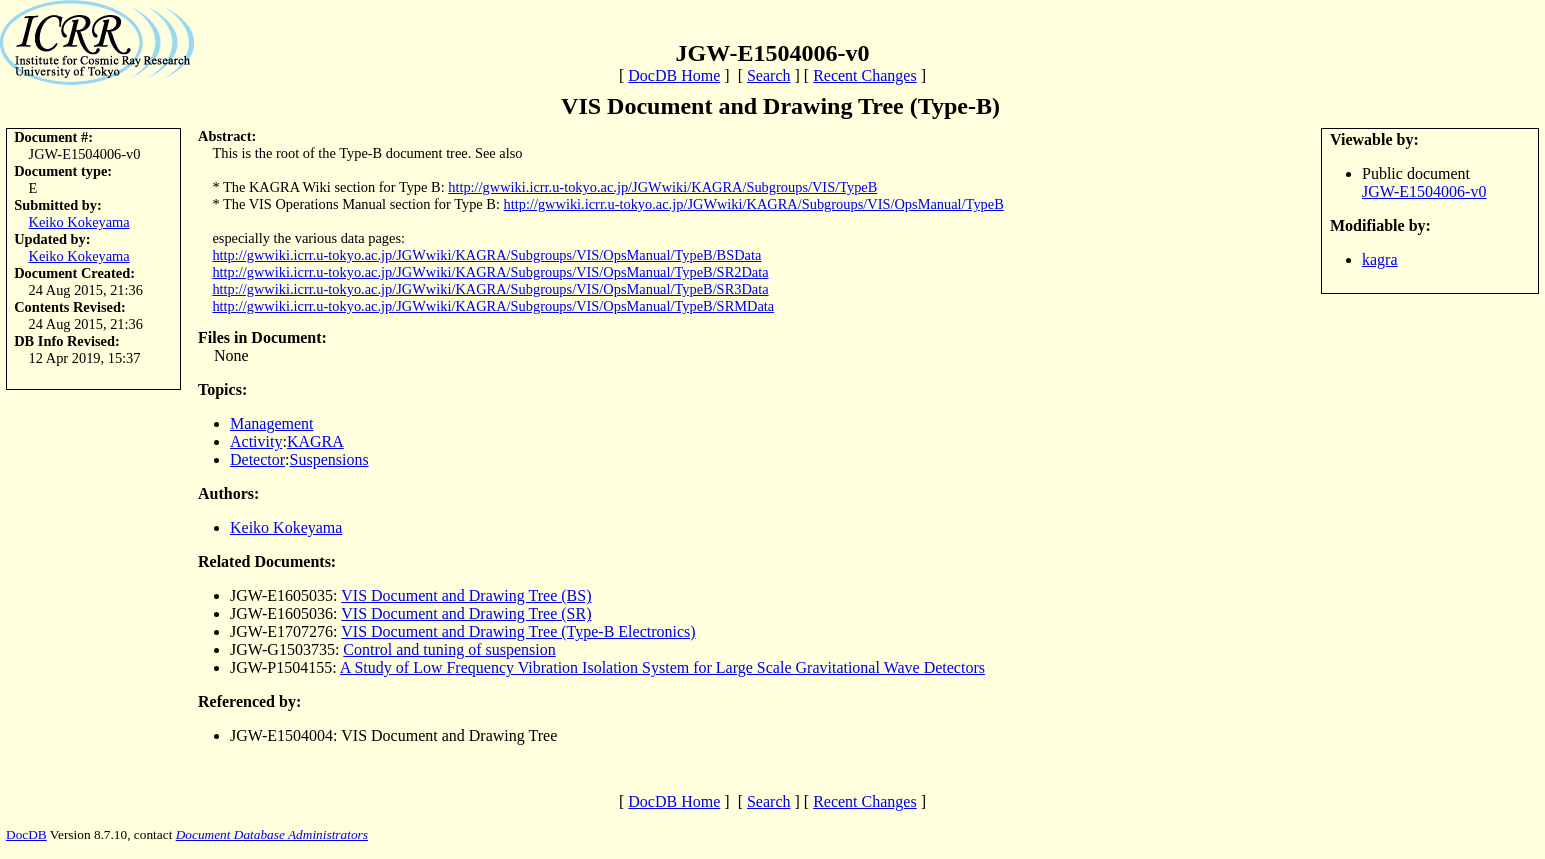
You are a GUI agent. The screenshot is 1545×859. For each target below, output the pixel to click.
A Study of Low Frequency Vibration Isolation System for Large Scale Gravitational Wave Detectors (662, 667)
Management (272, 423)
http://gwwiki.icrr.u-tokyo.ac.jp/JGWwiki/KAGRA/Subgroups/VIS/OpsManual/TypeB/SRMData (493, 306)
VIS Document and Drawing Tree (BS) (466, 595)
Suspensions (329, 459)
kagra (1380, 259)
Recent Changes (865, 75)
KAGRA (315, 441)
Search (769, 75)
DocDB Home (674, 75)
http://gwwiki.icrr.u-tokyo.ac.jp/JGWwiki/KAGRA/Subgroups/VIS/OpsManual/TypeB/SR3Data (490, 289)
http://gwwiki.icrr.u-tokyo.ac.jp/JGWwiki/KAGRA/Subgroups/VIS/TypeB (662, 187)
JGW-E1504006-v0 (1424, 191)
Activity (256, 441)
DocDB (26, 834)
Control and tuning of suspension (449, 649)
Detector (257, 459)
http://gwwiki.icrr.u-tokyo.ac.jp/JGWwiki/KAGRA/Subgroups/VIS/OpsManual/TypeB (754, 204)
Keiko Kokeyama (79, 222)
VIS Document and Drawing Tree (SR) (466, 613)
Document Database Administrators (272, 834)
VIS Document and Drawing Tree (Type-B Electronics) (518, 631)
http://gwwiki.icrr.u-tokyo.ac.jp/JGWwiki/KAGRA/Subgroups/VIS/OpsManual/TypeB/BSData (486, 255)
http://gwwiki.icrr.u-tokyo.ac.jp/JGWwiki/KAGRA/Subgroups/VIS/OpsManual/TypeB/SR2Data (490, 272)
